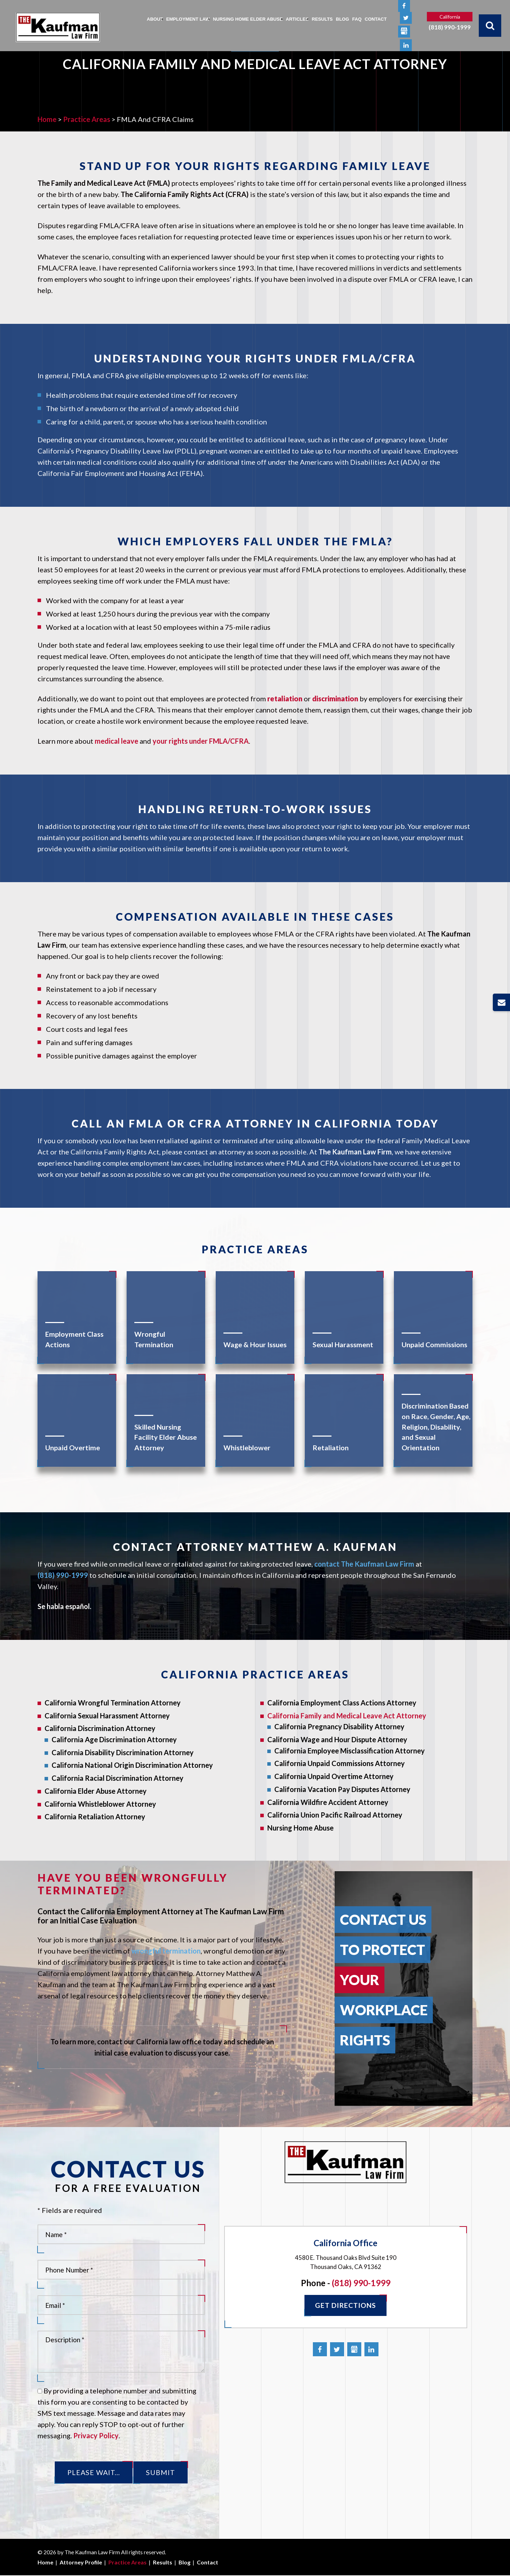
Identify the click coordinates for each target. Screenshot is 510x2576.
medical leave (116, 741)
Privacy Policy (96, 2435)
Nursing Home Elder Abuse (248, 19)
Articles (297, 19)
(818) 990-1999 (450, 27)
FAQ (357, 19)
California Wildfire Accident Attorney (327, 1802)
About (155, 19)
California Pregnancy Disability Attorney (339, 1726)
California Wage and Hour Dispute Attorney (337, 1739)
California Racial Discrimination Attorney (117, 1778)
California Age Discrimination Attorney (114, 1739)
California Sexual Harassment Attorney (107, 1715)
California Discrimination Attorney (100, 1728)
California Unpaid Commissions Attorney (339, 1763)
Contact (376, 19)
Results (322, 19)
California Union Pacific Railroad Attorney (334, 1815)
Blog (342, 19)
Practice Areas (127, 2563)
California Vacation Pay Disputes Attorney (342, 1789)
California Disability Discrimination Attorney (123, 1752)
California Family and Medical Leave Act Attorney (346, 1715)
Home (45, 2563)
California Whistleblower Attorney (100, 1804)
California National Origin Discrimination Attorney (132, 1765)
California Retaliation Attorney (95, 1816)
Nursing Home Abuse (300, 1828)
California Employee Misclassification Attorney (349, 1750)
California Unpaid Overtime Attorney (334, 1776)
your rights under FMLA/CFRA (201, 741)
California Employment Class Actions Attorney (341, 1702)
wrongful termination (166, 1951)
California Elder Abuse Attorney (96, 1791)
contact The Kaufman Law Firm (364, 1564)
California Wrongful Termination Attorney (113, 1702)
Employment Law (188, 19)
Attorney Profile (81, 2563)
